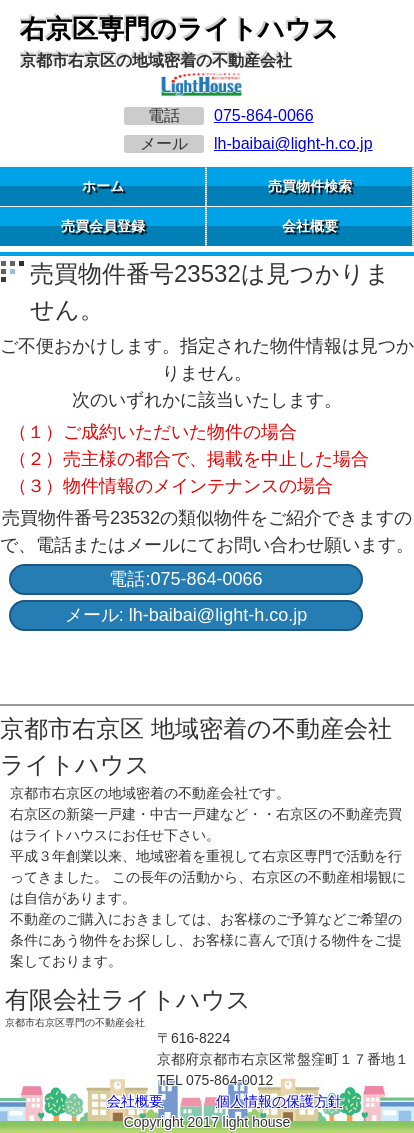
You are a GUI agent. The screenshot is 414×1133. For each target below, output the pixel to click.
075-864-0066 (264, 115)
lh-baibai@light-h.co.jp (293, 143)
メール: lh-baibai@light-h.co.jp (186, 615)
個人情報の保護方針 (279, 1101)
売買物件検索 (310, 186)
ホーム (103, 186)
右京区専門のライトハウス (179, 29)
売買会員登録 (103, 226)
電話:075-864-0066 (185, 579)
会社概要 (310, 226)
